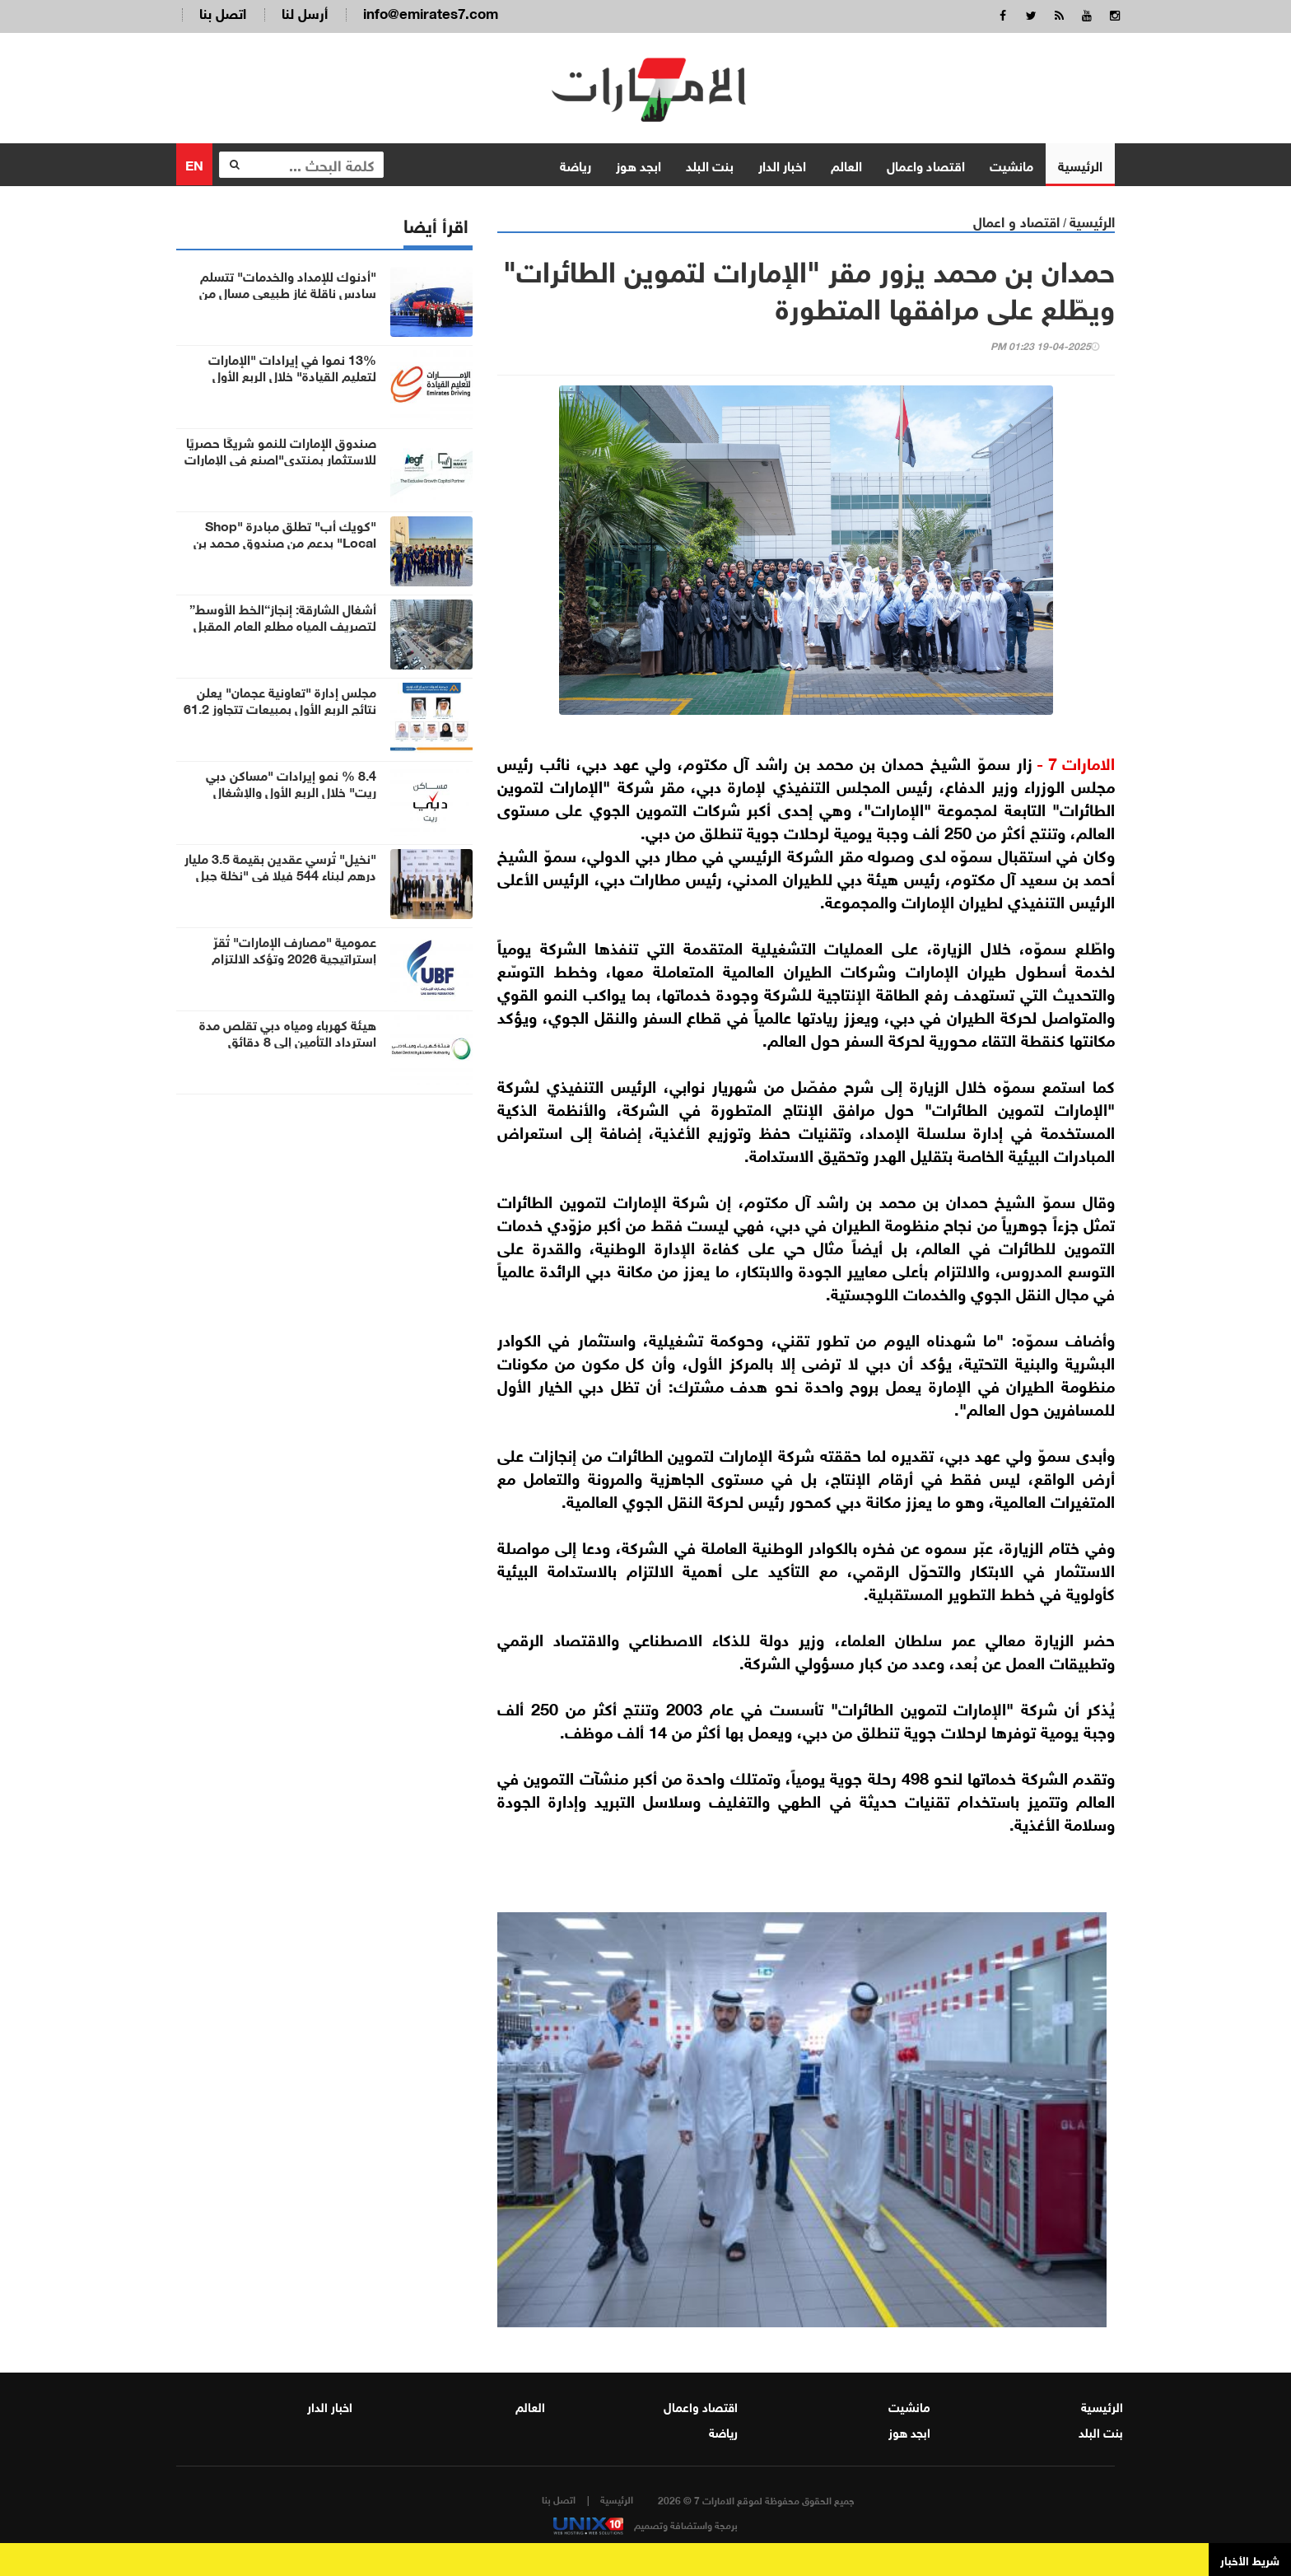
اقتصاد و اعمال (1016, 220)
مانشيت (1011, 164)
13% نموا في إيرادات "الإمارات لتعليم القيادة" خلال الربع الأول (292, 366)
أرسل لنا (305, 12)
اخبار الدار (782, 164)
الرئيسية (1080, 164)
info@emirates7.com (430, 12)
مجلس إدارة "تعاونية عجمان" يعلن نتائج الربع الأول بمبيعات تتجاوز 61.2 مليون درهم (280, 707)
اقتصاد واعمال (926, 164)
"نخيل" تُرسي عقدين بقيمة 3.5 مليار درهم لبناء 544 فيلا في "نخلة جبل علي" (280, 873)
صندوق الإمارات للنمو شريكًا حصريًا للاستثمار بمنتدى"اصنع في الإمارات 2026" (280, 458)
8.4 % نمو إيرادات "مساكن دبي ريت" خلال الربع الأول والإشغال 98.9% (291, 790)
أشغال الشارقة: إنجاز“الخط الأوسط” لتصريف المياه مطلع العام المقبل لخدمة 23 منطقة (282, 624)
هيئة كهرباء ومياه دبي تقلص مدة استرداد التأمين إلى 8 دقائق (287, 1031)
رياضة (575, 164)
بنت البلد (710, 164)
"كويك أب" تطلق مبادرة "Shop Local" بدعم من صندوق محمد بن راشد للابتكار (284, 541)
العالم (846, 164)
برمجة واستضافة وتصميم (645, 2524)
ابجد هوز (638, 164)
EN (194, 163)
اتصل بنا (222, 12)
